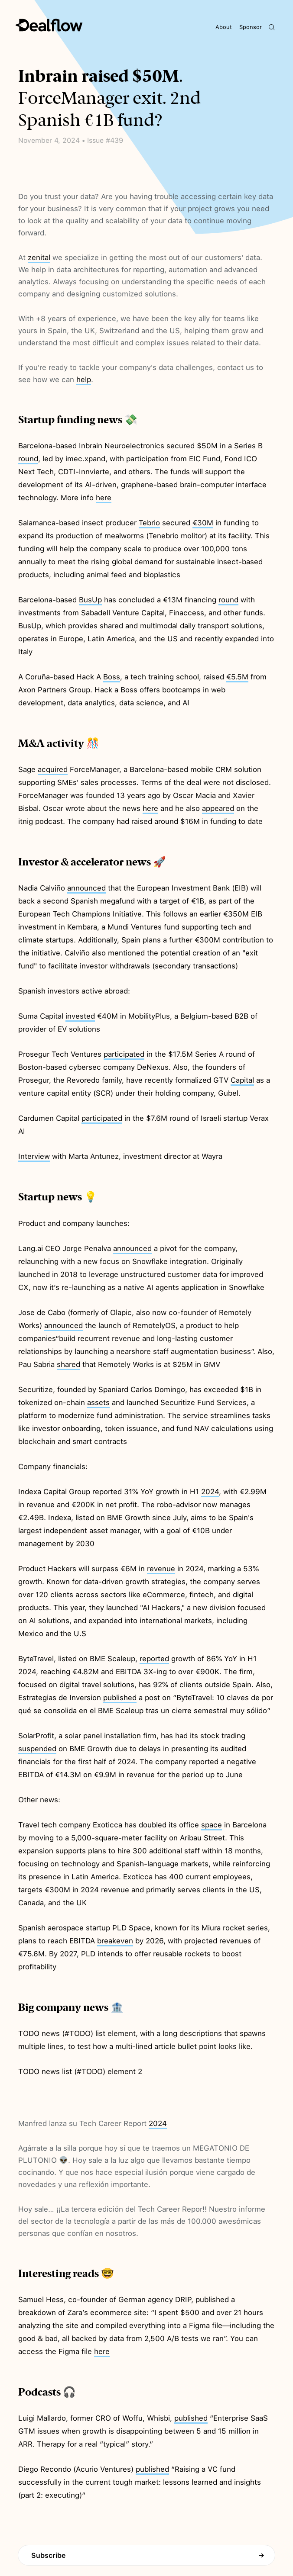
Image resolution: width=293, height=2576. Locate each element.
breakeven (115, 1940)
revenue (161, 1568)
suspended (37, 1748)
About (223, 27)
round (28, 458)
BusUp (90, 599)
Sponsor (250, 27)
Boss (111, 676)
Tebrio (149, 522)
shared (68, 1364)
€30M (202, 522)
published (120, 1697)
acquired (53, 769)
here (103, 497)
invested (80, 1016)
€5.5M (237, 676)
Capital (242, 1080)
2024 (210, 1491)
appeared (218, 808)
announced (86, 888)
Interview (34, 1156)
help (83, 379)
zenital (39, 257)
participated (124, 1054)
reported (154, 1658)
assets (98, 1402)
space (211, 1824)
